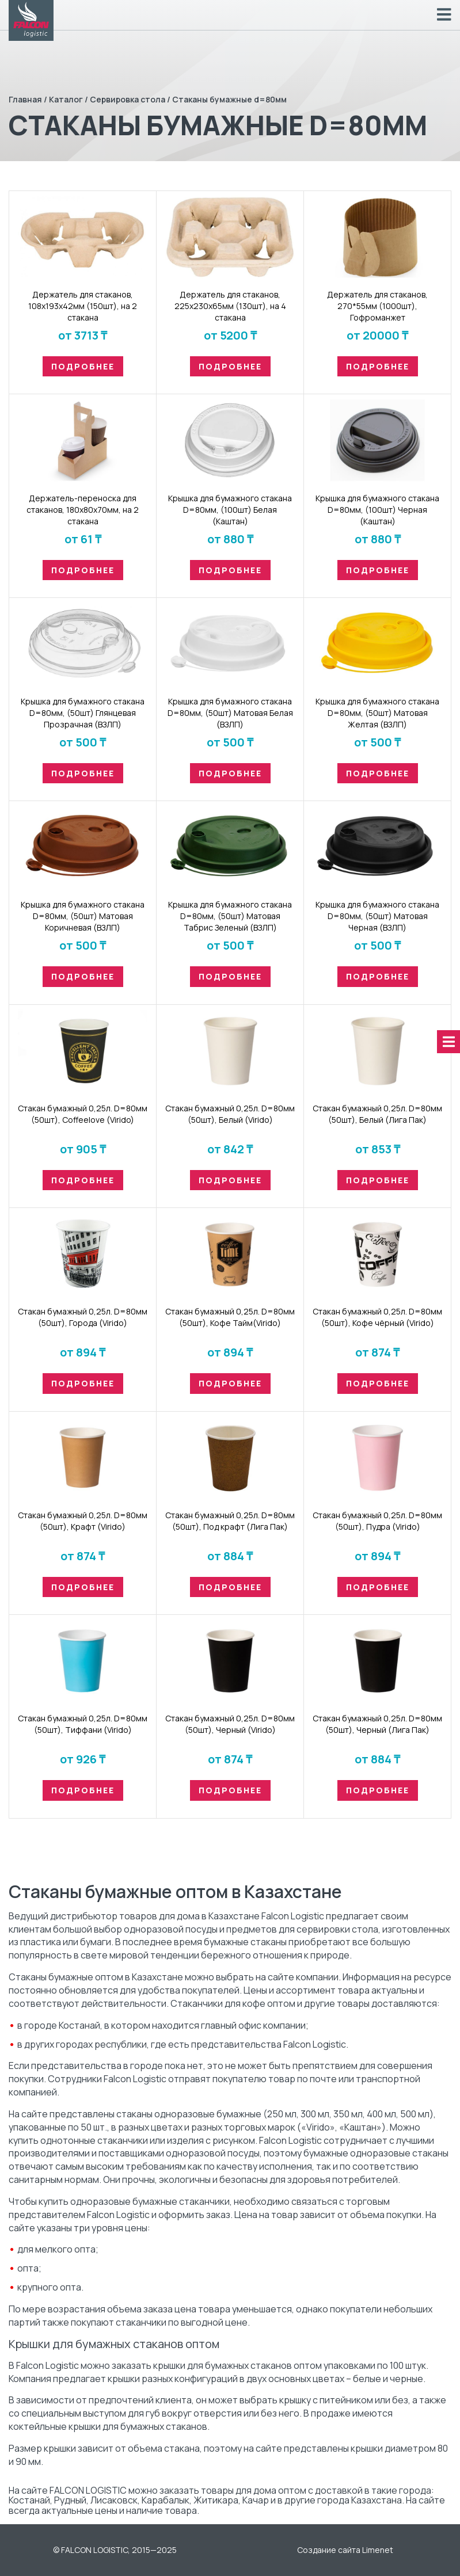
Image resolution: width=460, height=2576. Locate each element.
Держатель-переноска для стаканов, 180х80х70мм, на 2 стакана (82, 510)
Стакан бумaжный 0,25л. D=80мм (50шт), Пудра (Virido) (377, 1521)
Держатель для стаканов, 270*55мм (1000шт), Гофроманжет (377, 306)
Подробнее (83, 366)
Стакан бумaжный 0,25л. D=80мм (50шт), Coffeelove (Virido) (82, 1114)
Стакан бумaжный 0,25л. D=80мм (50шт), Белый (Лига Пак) (377, 1114)
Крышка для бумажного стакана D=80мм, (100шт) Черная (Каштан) (377, 510)
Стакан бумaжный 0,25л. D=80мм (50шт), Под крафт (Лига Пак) (230, 1521)
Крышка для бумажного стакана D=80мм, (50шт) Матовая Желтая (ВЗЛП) (377, 713)
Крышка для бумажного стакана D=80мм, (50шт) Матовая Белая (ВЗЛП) (230, 713)
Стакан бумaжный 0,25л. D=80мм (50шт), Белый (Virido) (230, 1114)
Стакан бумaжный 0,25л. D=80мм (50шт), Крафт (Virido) (82, 1521)
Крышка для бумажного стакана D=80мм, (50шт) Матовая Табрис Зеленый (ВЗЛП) (230, 916)
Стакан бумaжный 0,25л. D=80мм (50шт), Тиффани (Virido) (82, 1724)
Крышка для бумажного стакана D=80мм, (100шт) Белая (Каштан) (230, 510)
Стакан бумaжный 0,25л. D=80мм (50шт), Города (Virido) (82, 1317)
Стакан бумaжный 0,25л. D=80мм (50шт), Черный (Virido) (230, 1724)
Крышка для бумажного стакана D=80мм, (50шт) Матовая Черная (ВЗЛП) (377, 916)
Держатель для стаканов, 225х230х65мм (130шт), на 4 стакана (230, 306)
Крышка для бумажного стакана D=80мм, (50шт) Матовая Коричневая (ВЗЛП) (83, 916)
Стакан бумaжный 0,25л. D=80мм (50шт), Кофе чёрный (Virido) (377, 1317)
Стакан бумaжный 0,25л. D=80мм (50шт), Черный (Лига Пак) (377, 1724)
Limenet (377, 2549)
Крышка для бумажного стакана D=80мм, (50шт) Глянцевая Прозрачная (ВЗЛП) (83, 713)
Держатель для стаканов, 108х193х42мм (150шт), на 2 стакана (82, 306)
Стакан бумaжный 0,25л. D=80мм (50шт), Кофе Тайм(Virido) (230, 1317)
